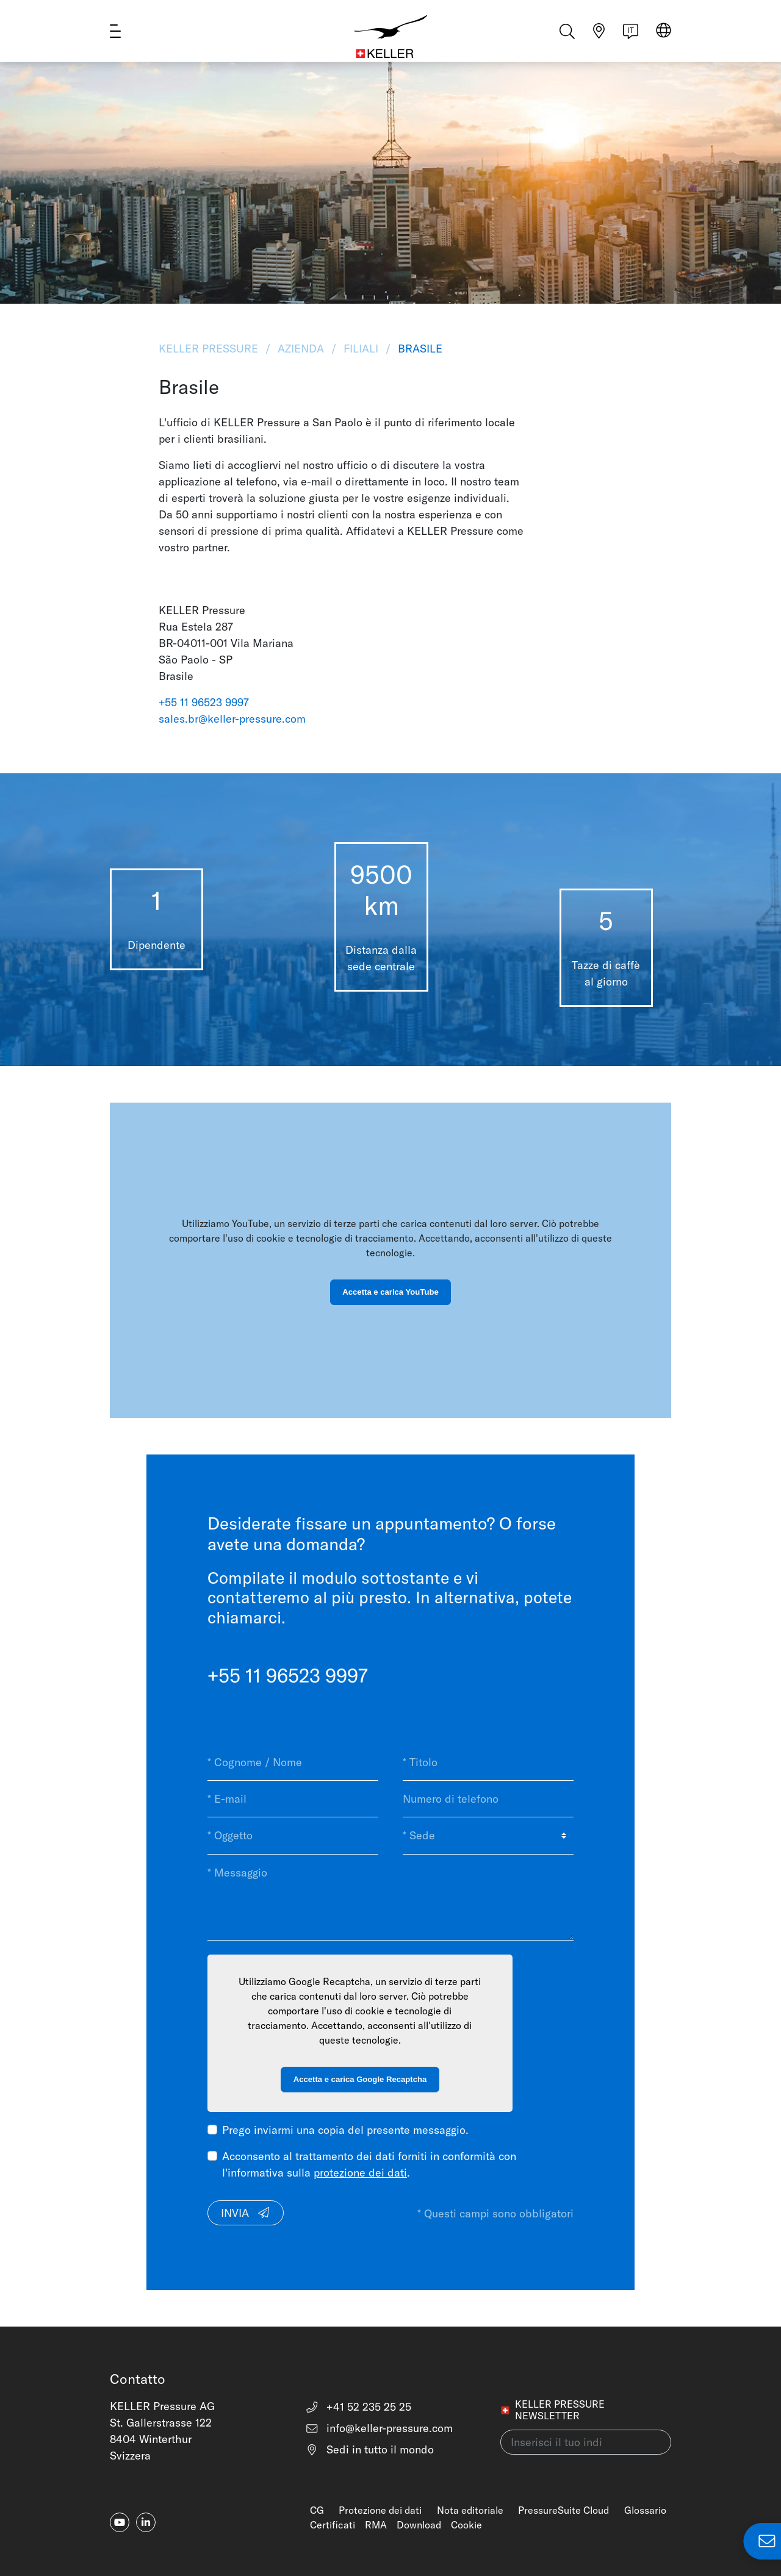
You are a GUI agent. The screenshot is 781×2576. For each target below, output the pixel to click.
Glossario (645, 2510)
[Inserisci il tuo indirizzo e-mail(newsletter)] (585, 2442)
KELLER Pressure (210, 349)
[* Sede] (488, 1835)
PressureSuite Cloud (563, 2510)
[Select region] (663, 37)
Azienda (301, 349)
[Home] (390, 36)
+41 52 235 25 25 (358, 2407)
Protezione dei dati (380, 2510)
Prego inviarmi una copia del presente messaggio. (345, 2130)
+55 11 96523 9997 (204, 702)
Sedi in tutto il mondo (369, 2449)
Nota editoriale (470, 2510)
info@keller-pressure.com (379, 2428)
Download (419, 2525)
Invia (246, 2213)
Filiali (360, 349)
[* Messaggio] (390, 1898)
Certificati (332, 2525)
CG (317, 2510)
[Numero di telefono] (488, 1799)
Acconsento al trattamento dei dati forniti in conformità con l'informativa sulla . (369, 2164)
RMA (376, 2525)
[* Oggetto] (292, 1835)
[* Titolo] (488, 1762)
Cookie (466, 2525)
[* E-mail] (292, 1799)
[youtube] (119, 2522)
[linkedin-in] (146, 2522)
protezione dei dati (360, 2173)
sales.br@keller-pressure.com (232, 719)
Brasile (418, 349)
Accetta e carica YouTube (390, 1292)
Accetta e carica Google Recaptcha (360, 2079)
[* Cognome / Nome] (292, 1762)
